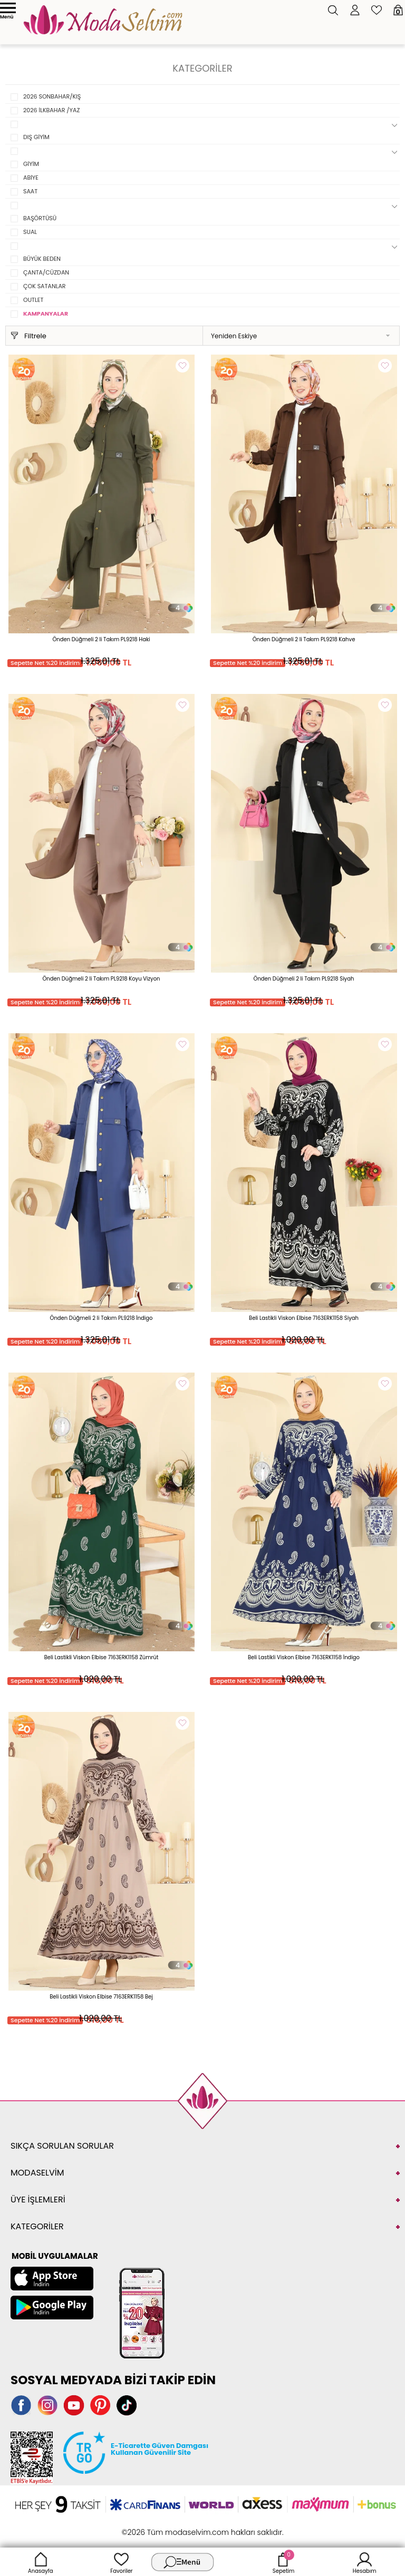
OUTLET (33, 300)
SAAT (30, 191)
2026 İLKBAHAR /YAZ (51, 110)
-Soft (145, 2526)
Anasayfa (40, 2562)
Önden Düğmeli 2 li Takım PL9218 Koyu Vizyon (101, 979)
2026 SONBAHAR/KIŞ (52, 96)
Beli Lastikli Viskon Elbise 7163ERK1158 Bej (101, 1997)
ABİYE (30, 177)
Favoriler (121, 2562)
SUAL (30, 232)
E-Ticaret (170, 2526)
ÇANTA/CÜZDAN (46, 272)
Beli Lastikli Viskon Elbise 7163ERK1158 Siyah (304, 1318)
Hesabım (365, 2562)
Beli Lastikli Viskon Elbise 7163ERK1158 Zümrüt (101, 1657)
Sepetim (283, 2562)
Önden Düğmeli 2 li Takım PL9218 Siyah (304, 979)
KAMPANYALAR (45, 313)
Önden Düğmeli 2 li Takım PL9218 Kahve (304, 639)
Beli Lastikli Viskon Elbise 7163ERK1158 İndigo (304, 1657)
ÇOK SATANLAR (44, 286)
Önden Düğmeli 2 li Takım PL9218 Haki (101, 639)
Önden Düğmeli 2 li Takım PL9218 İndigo (101, 1318)
